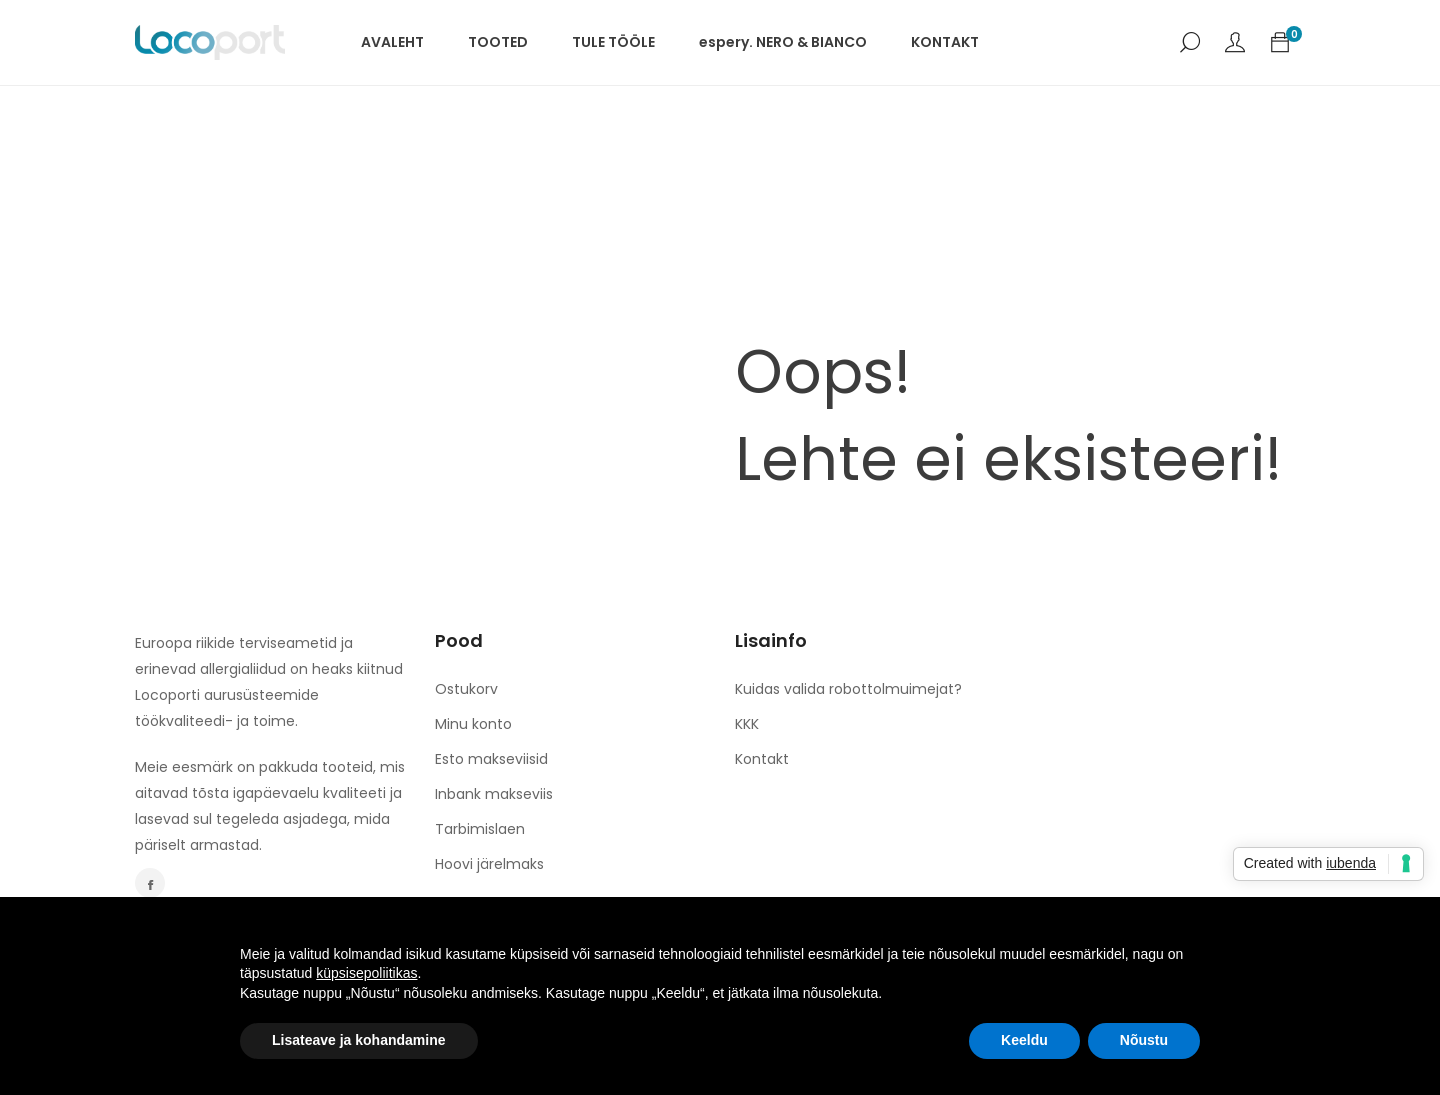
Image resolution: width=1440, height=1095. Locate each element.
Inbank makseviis (494, 794)
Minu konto (473, 724)
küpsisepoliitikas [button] (366, 973)
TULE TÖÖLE (613, 42)
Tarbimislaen (480, 829)
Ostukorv (466, 689)
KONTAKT (945, 42)
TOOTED (498, 42)
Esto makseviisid (491, 759)
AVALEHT (392, 42)
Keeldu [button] (1024, 1040)
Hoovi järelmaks (489, 864)
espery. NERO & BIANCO (783, 42)
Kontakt (762, 759)
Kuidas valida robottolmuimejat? (848, 689)
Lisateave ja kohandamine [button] (359, 1040)
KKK (747, 724)
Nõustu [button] (1144, 1040)
